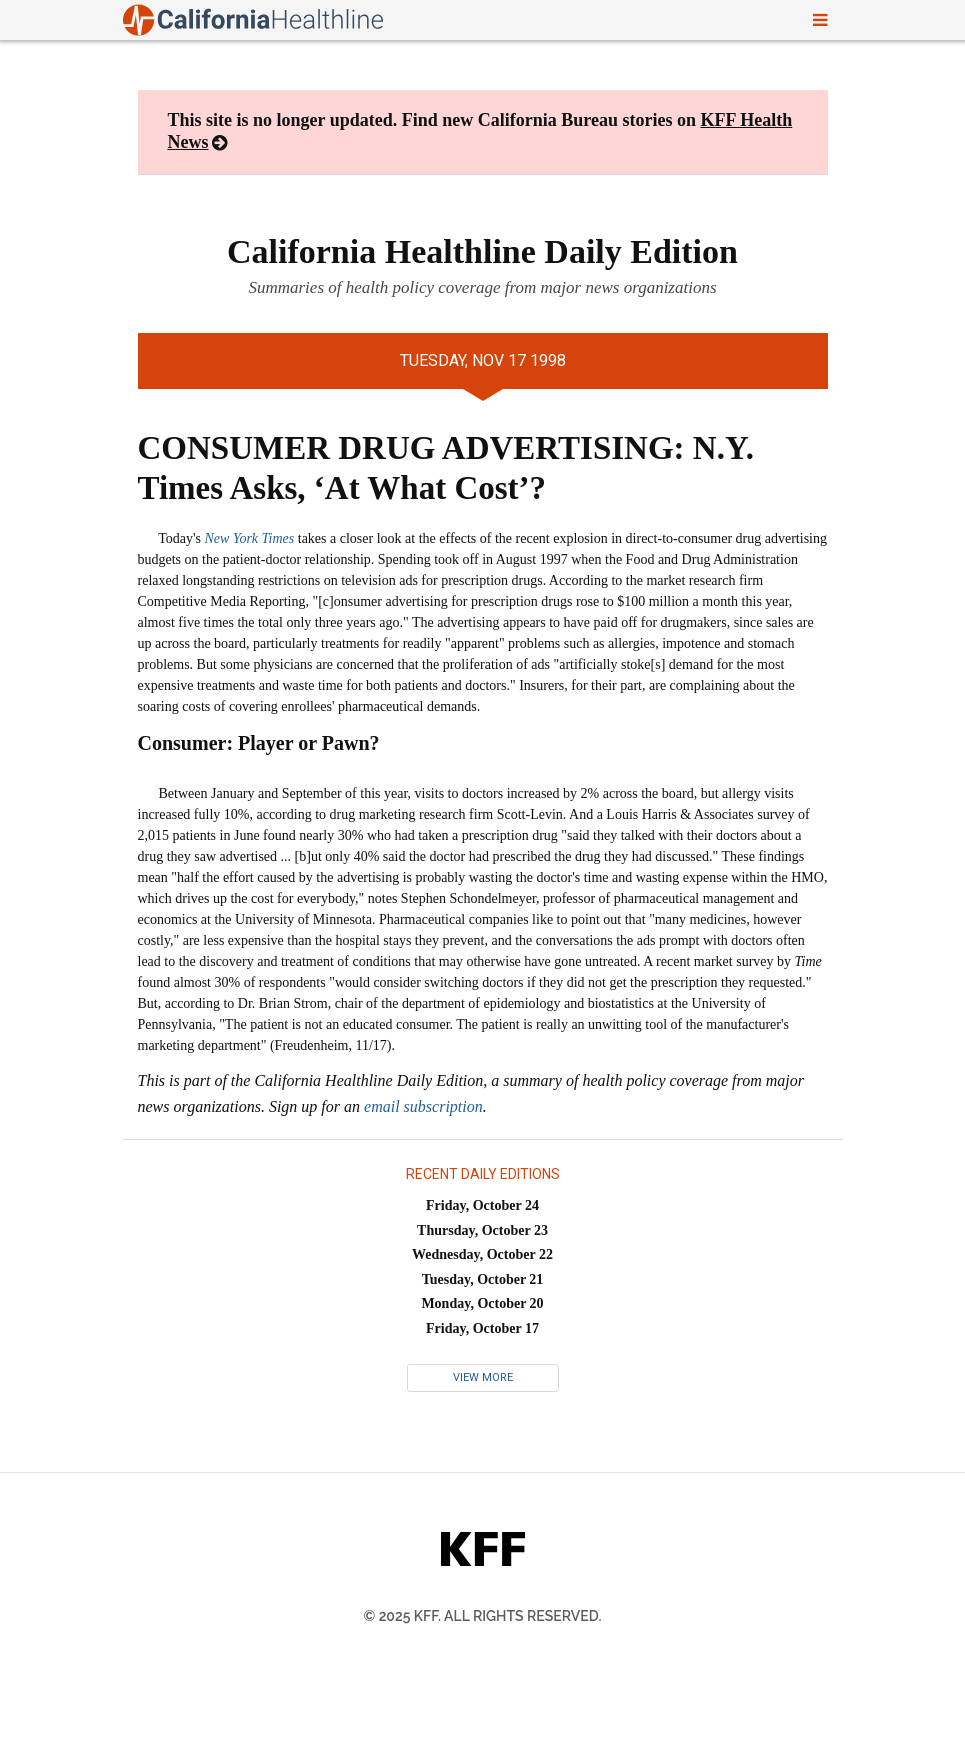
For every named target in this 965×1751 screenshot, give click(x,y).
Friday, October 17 (482, 1328)
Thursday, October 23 (482, 1230)
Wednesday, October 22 (482, 1254)
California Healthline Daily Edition (482, 251)
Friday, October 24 (482, 1205)
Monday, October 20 (482, 1303)
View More (483, 1377)
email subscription (423, 1106)
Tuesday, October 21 (483, 1279)
